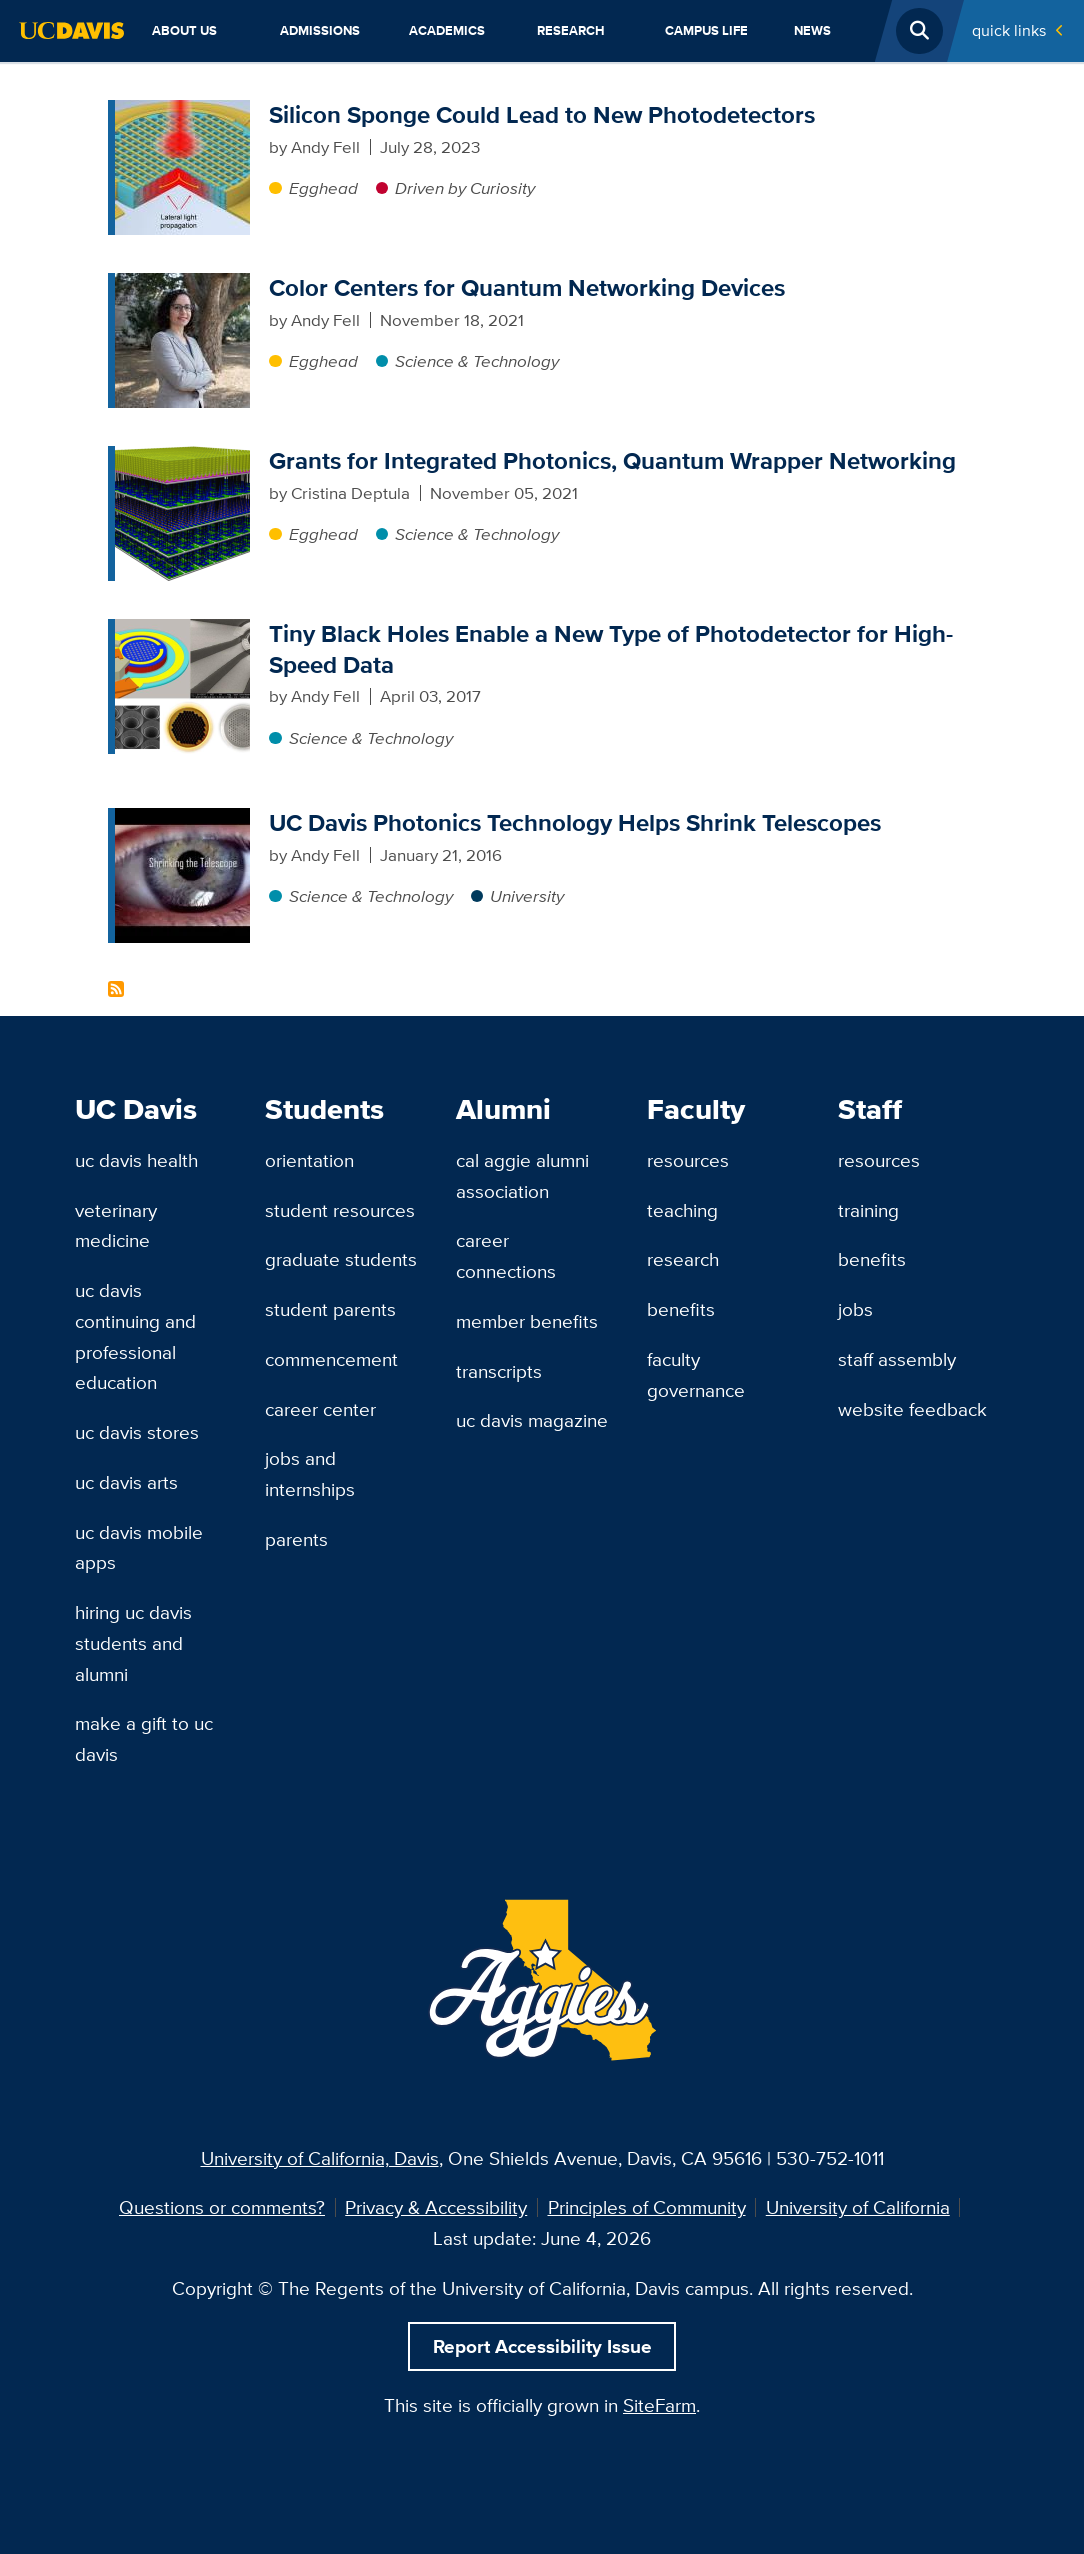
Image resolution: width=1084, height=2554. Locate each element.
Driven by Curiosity (465, 188)
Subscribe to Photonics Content (116, 989)
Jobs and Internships (310, 1473)
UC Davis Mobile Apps (139, 1547)
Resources (688, 1160)
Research (571, 30)
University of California (858, 2207)
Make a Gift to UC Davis (144, 1738)
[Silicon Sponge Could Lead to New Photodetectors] (182, 112)
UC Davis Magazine (532, 1420)
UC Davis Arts (126, 1482)
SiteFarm (659, 2405)
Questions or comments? (222, 2207)
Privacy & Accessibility (436, 2207)
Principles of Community (647, 2207)
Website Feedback (912, 1409)
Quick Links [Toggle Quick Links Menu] (1009, 30)
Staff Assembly (897, 1359)
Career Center (320, 1409)
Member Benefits (527, 1321)
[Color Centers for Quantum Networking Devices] (182, 285)
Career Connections (506, 1255)
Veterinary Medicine (116, 1225)
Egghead (323, 188)
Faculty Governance (696, 1374)
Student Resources (340, 1210)
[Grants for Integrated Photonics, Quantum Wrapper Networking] (182, 458)
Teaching (682, 1210)
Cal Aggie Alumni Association (522, 1175)
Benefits (681, 1309)
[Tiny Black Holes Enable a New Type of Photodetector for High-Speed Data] (182, 631)
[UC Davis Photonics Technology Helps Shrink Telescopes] (182, 820)
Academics (447, 30)
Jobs (855, 1309)
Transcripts (499, 1371)
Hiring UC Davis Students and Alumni (133, 1642)
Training (868, 1210)
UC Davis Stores (137, 1432)
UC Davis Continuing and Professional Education (135, 1336)
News (812, 30)
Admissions (320, 30)
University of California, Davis (320, 2158)
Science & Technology (477, 361)
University (527, 896)
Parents (296, 1539)
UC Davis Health (136, 1160)
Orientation (309, 1160)
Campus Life (706, 30)
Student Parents (330, 1309)
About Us (184, 30)
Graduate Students (341, 1259)
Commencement (331, 1359)
